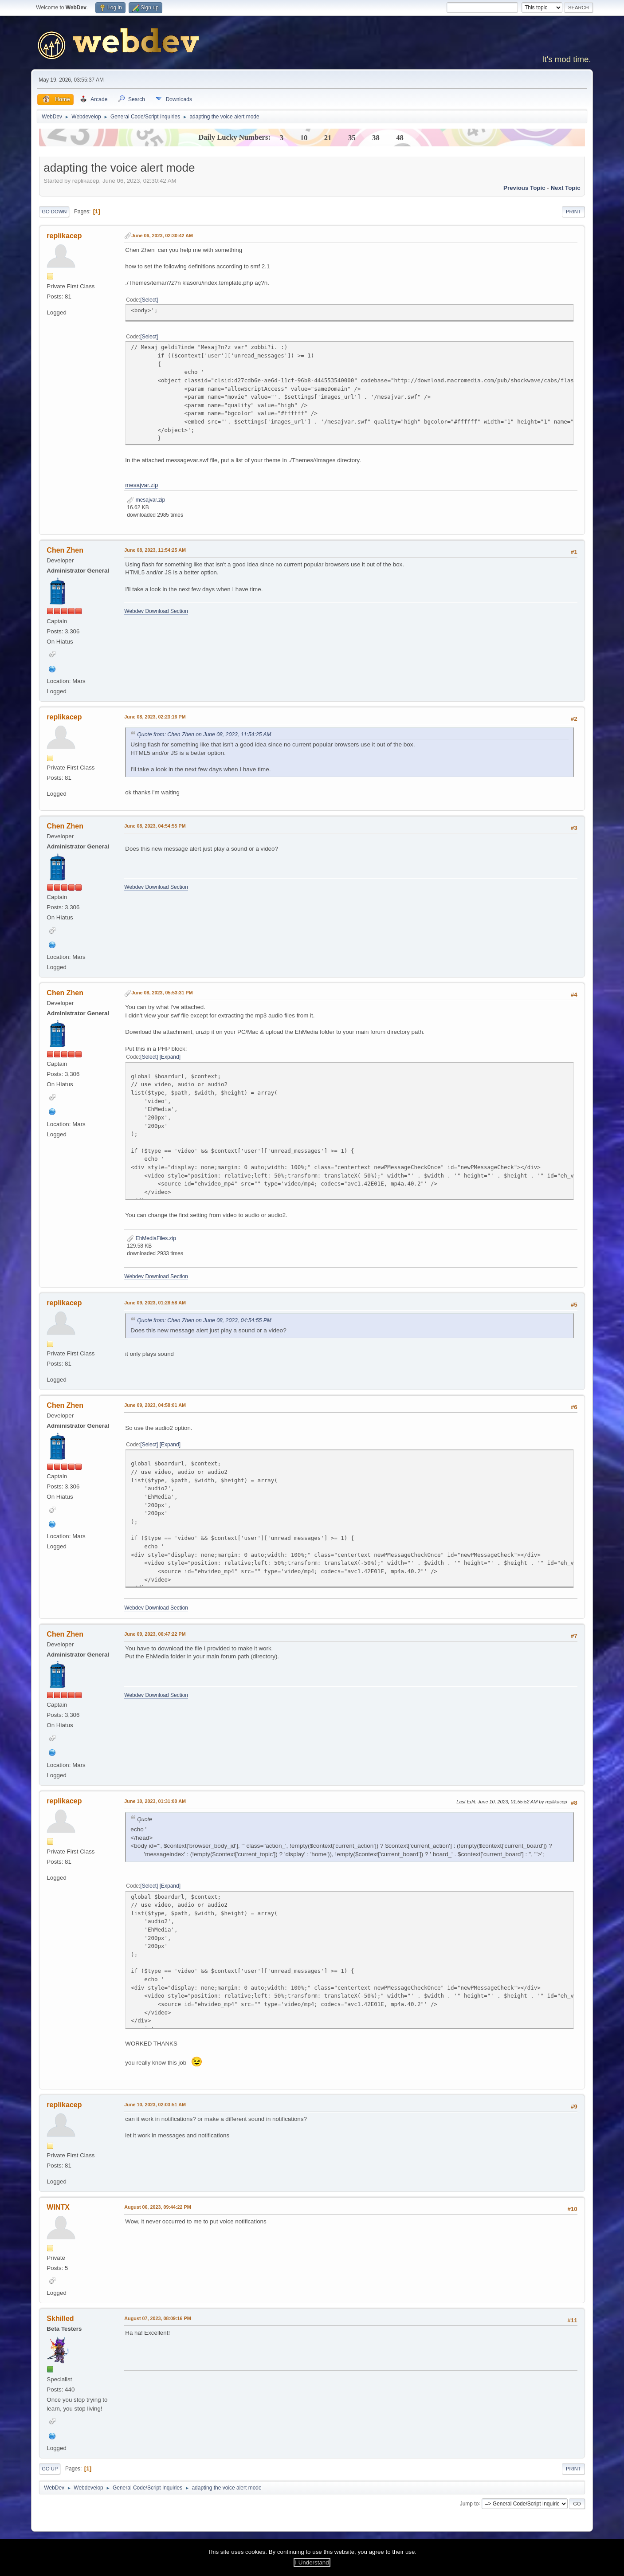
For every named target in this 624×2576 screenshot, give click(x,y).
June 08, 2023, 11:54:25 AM (155, 550)
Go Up (50, 2468)
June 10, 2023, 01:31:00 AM (155, 1801)
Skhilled (60, 2318)
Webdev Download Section (156, 611)
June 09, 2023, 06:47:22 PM (154, 1634)
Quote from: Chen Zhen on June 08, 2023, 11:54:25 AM (204, 734)
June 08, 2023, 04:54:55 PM (154, 826)
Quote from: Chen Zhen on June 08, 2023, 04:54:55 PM (204, 1320)
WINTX (58, 2207)
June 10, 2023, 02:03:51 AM (155, 2104)
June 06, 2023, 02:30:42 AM (162, 235)
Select (149, 300)
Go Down (54, 211)
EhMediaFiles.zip (151, 1238)
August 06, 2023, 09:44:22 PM (157, 2207)
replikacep (64, 236)
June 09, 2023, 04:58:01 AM (155, 1405)
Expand (170, 1057)
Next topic (565, 188)
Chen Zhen (65, 550)
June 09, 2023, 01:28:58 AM (155, 1302)
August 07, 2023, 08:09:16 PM (157, 2318)
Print (573, 211)
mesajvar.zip (141, 485)
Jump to (469, 2503)
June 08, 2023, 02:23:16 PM (154, 716)
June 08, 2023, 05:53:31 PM (161, 992)
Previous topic (524, 188)
